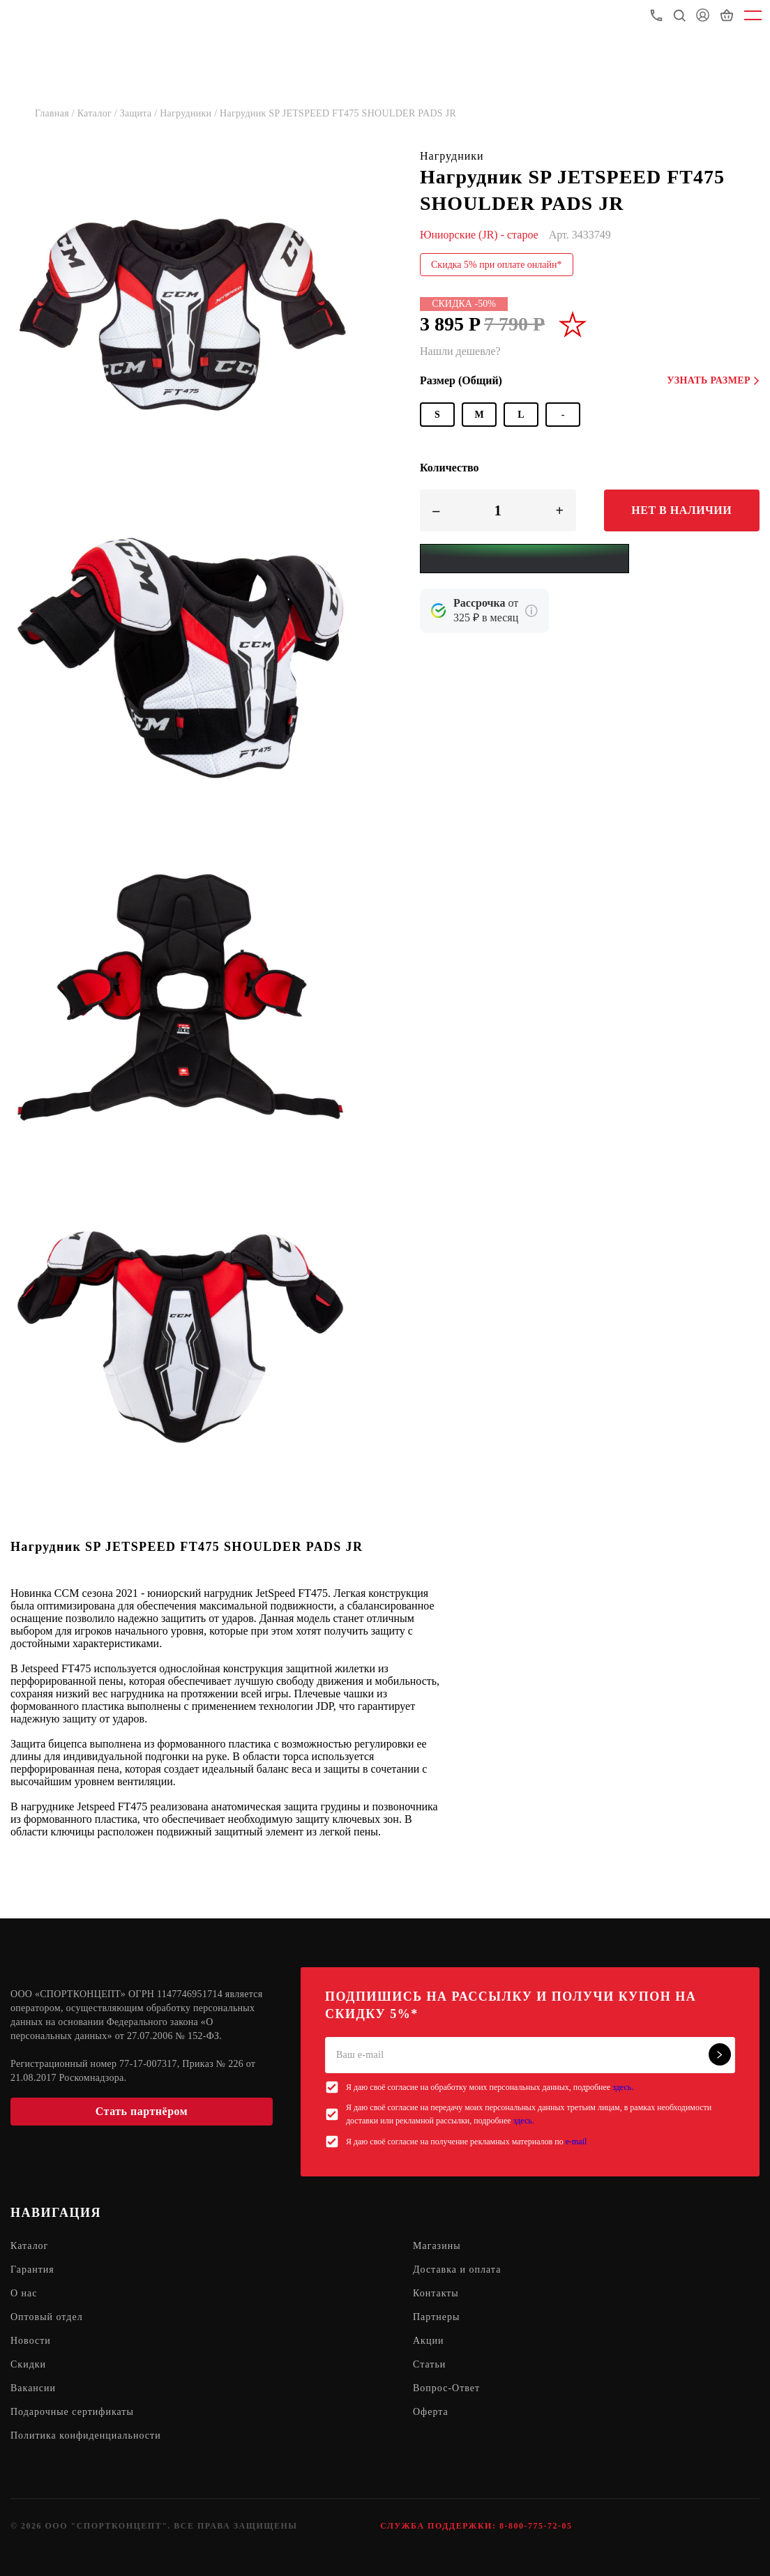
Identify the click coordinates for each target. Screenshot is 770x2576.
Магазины (437, 2246)
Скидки (28, 2364)
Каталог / (98, 113)
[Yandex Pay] (524, 558)
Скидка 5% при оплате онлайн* (496, 264)
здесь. (622, 2087)
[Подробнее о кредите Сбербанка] (531, 611)
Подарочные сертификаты (72, 2412)
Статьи (429, 2364)
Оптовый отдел (46, 2317)
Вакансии (33, 2388)
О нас (24, 2293)
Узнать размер (713, 380)
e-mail (576, 2141)
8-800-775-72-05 (535, 2526)
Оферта (430, 2412)
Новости (30, 2340)
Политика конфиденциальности (85, 2435)
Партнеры (436, 2317)
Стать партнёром (142, 2111)
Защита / (140, 113)
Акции (428, 2340)
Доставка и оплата (457, 2269)
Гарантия (32, 2269)
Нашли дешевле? (460, 351)
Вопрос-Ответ (446, 2388)
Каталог (29, 2246)
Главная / (56, 113)
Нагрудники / (190, 113)
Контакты (436, 2293)
